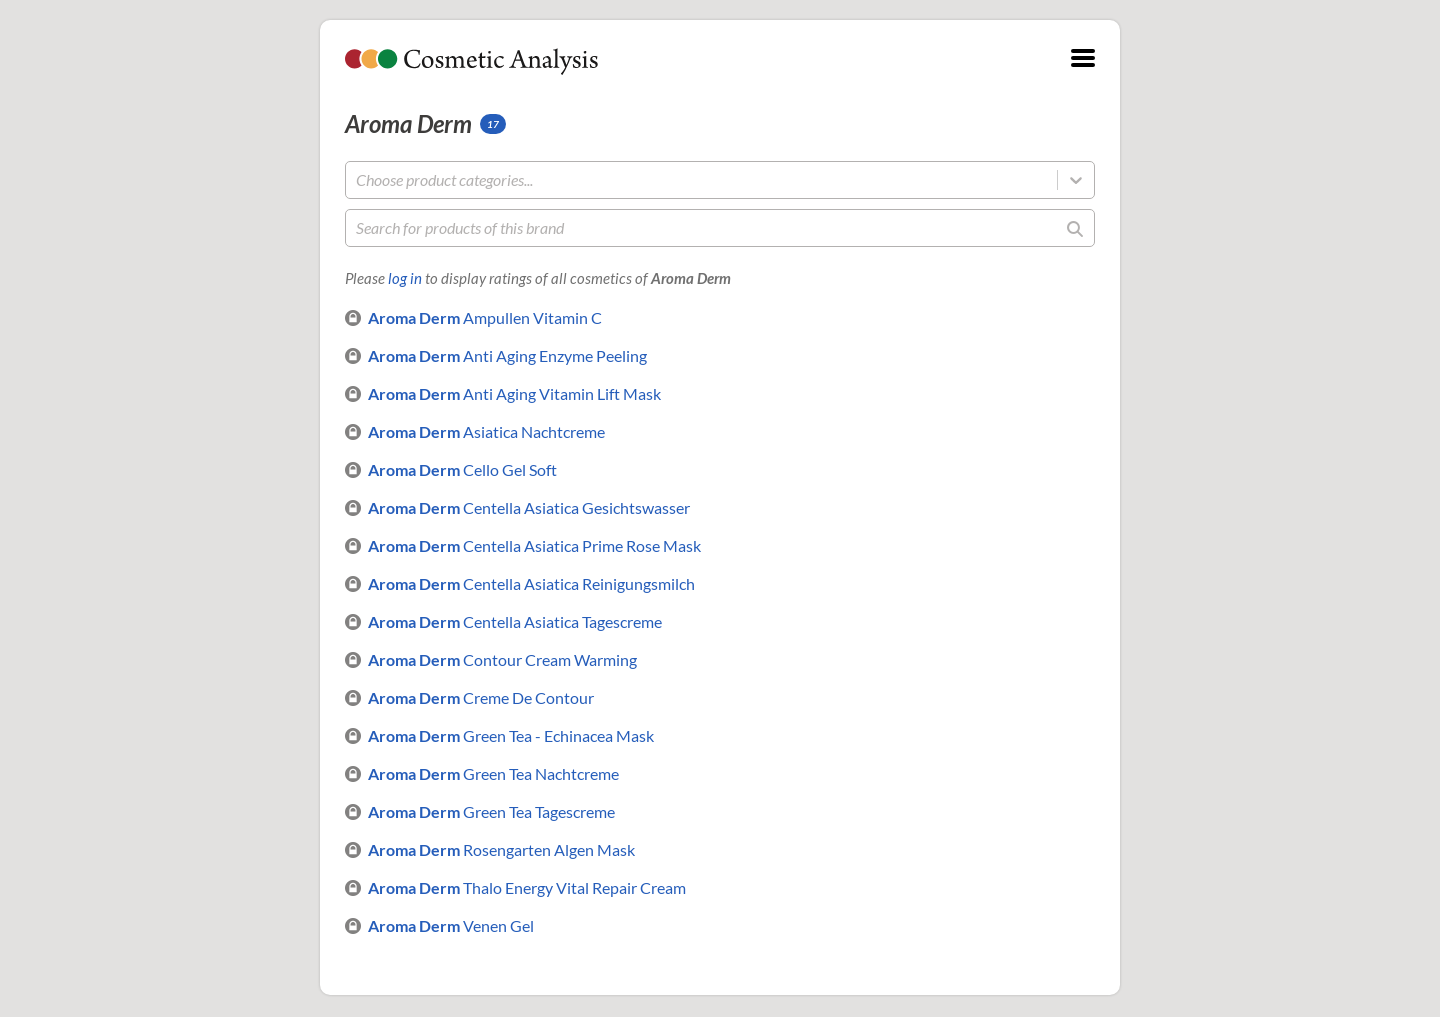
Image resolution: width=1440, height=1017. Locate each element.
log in (405, 278)
